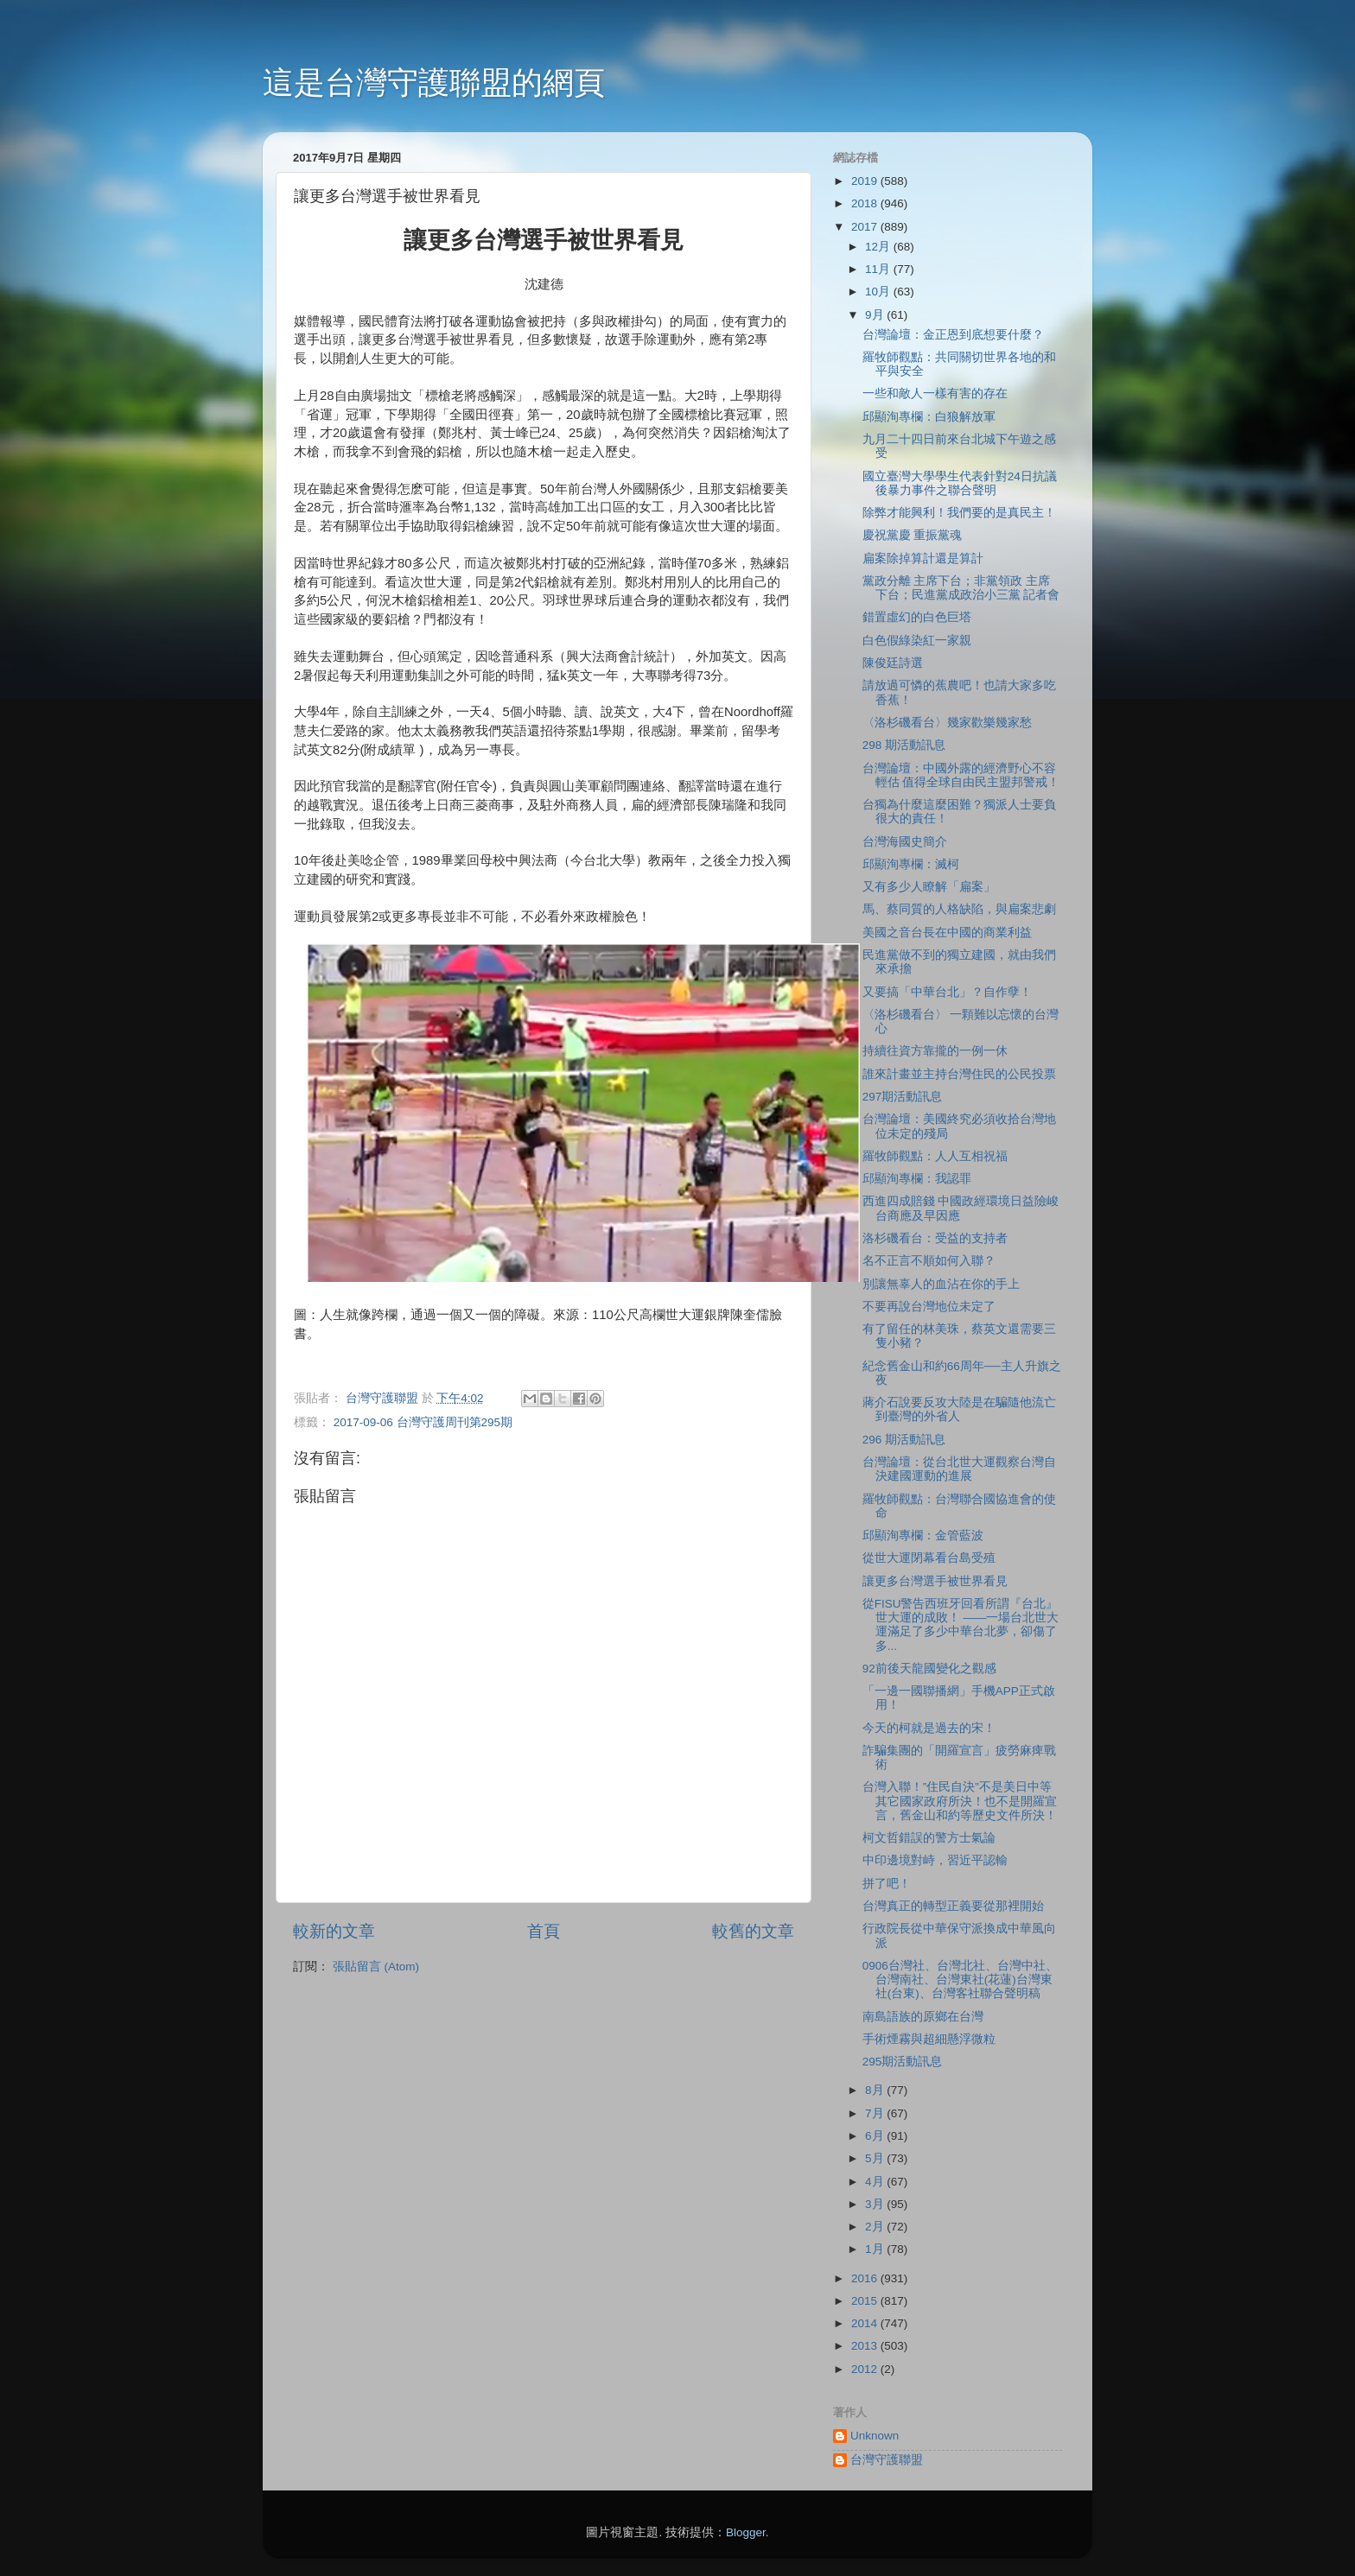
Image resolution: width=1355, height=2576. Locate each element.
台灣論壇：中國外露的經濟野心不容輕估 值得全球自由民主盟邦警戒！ (961, 775)
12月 (879, 246)
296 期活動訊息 (903, 1439)
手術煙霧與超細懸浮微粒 (929, 2039)
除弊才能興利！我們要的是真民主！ (959, 512)
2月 (876, 2226)
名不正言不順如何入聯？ (929, 1260)
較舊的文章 (753, 1931)
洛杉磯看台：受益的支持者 (935, 1238)
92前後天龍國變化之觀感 (929, 1668)
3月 (876, 2204)
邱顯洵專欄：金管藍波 (922, 1535)
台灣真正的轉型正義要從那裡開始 (953, 1906)
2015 (866, 2300)
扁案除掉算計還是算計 (922, 558)
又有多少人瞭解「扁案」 (929, 886)
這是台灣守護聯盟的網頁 (434, 82)
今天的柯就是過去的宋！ (929, 1728)
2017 (866, 226)
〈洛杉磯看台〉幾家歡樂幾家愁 (947, 722)
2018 (866, 203)
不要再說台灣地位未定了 (929, 1306)
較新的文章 (334, 1931)
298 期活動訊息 (903, 745)
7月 (876, 2113)
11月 (879, 269)
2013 (866, 2345)
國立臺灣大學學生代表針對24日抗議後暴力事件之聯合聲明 (959, 483)
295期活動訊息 (902, 2061)
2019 (866, 180)
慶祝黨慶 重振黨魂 (912, 535)
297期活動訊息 (902, 1096)
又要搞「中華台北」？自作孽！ (947, 992)
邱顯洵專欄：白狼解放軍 (929, 416)
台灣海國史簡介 (904, 841)
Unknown (874, 2435)
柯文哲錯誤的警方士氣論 (929, 1837)
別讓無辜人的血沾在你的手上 (941, 1284)
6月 (876, 2135)
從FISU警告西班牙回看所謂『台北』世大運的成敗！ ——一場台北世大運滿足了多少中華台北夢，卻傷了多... (960, 1625)
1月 (876, 2249)
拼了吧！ (886, 1883)
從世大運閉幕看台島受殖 (929, 1557)
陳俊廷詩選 (892, 663)
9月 (876, 314)
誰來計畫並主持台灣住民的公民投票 (959, 1074)
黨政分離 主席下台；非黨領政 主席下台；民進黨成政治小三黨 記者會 (961, 587)
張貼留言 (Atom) (376, 1966)
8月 (876, 2090)
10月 (879, 291)
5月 (876, 2158)
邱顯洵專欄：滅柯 (910, 864)
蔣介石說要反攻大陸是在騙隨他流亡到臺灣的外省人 (959, 1409)
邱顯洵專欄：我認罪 (916, 1178)
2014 (866, 2323)
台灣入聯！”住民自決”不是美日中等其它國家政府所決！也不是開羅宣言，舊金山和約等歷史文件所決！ (959, 1800)
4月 (876, 2181)
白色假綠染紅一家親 (916, 640)
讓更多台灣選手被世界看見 (935, 1581)
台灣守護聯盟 (886, 2459)
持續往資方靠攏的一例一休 (935, 1050)
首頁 (543, 1931)
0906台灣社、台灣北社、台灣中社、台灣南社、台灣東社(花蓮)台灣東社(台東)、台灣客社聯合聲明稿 (960, 1979)
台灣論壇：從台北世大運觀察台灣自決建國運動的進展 (959, 1469)
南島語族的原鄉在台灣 (922, 2016)
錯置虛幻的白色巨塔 (916, 617)
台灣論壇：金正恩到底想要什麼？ (953, 334)
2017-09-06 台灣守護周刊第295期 (423, 1422)
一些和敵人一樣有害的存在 (935, 393)
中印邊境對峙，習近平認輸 (935, 1860)
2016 (866, 2278)
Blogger (746, 2532)
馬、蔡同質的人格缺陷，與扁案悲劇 (959, 909)
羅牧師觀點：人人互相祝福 (935, 1156)
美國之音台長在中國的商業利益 (947, 932)
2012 (866, 2369)
